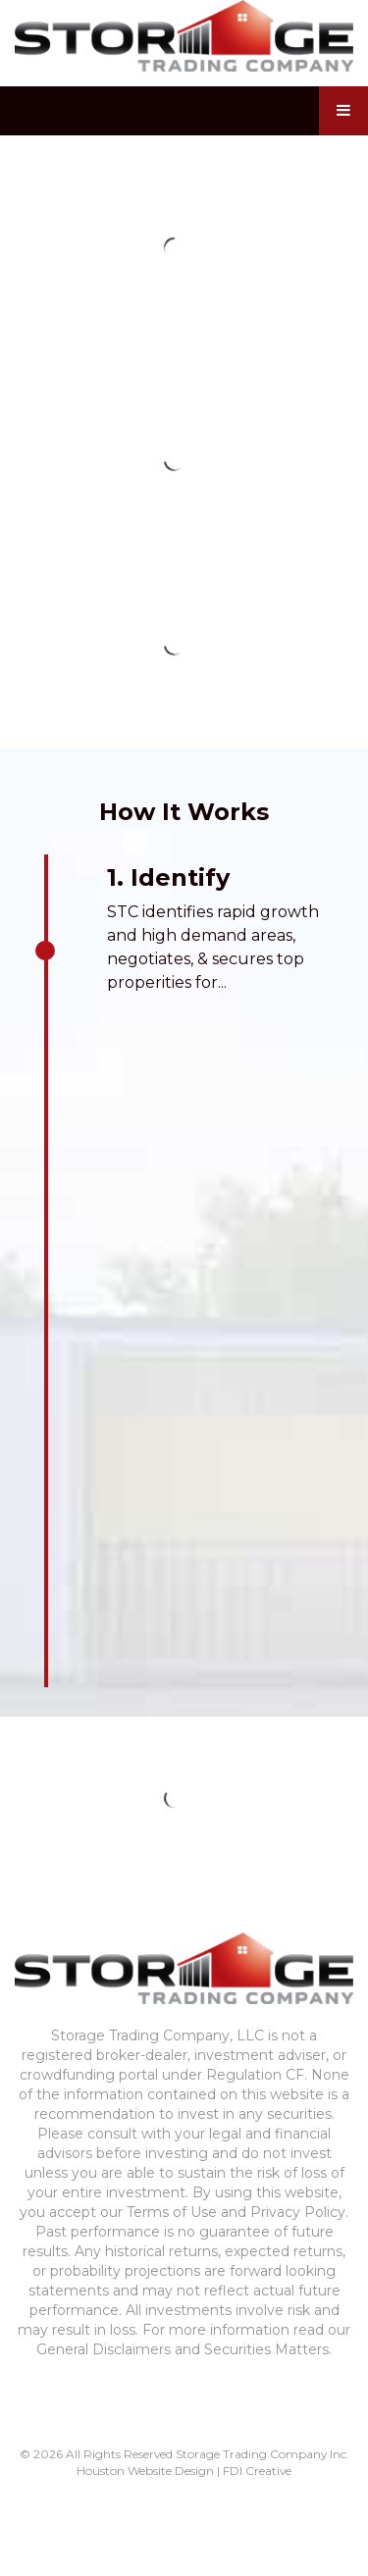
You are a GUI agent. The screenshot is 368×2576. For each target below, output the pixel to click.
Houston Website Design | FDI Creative (184, 2470)
